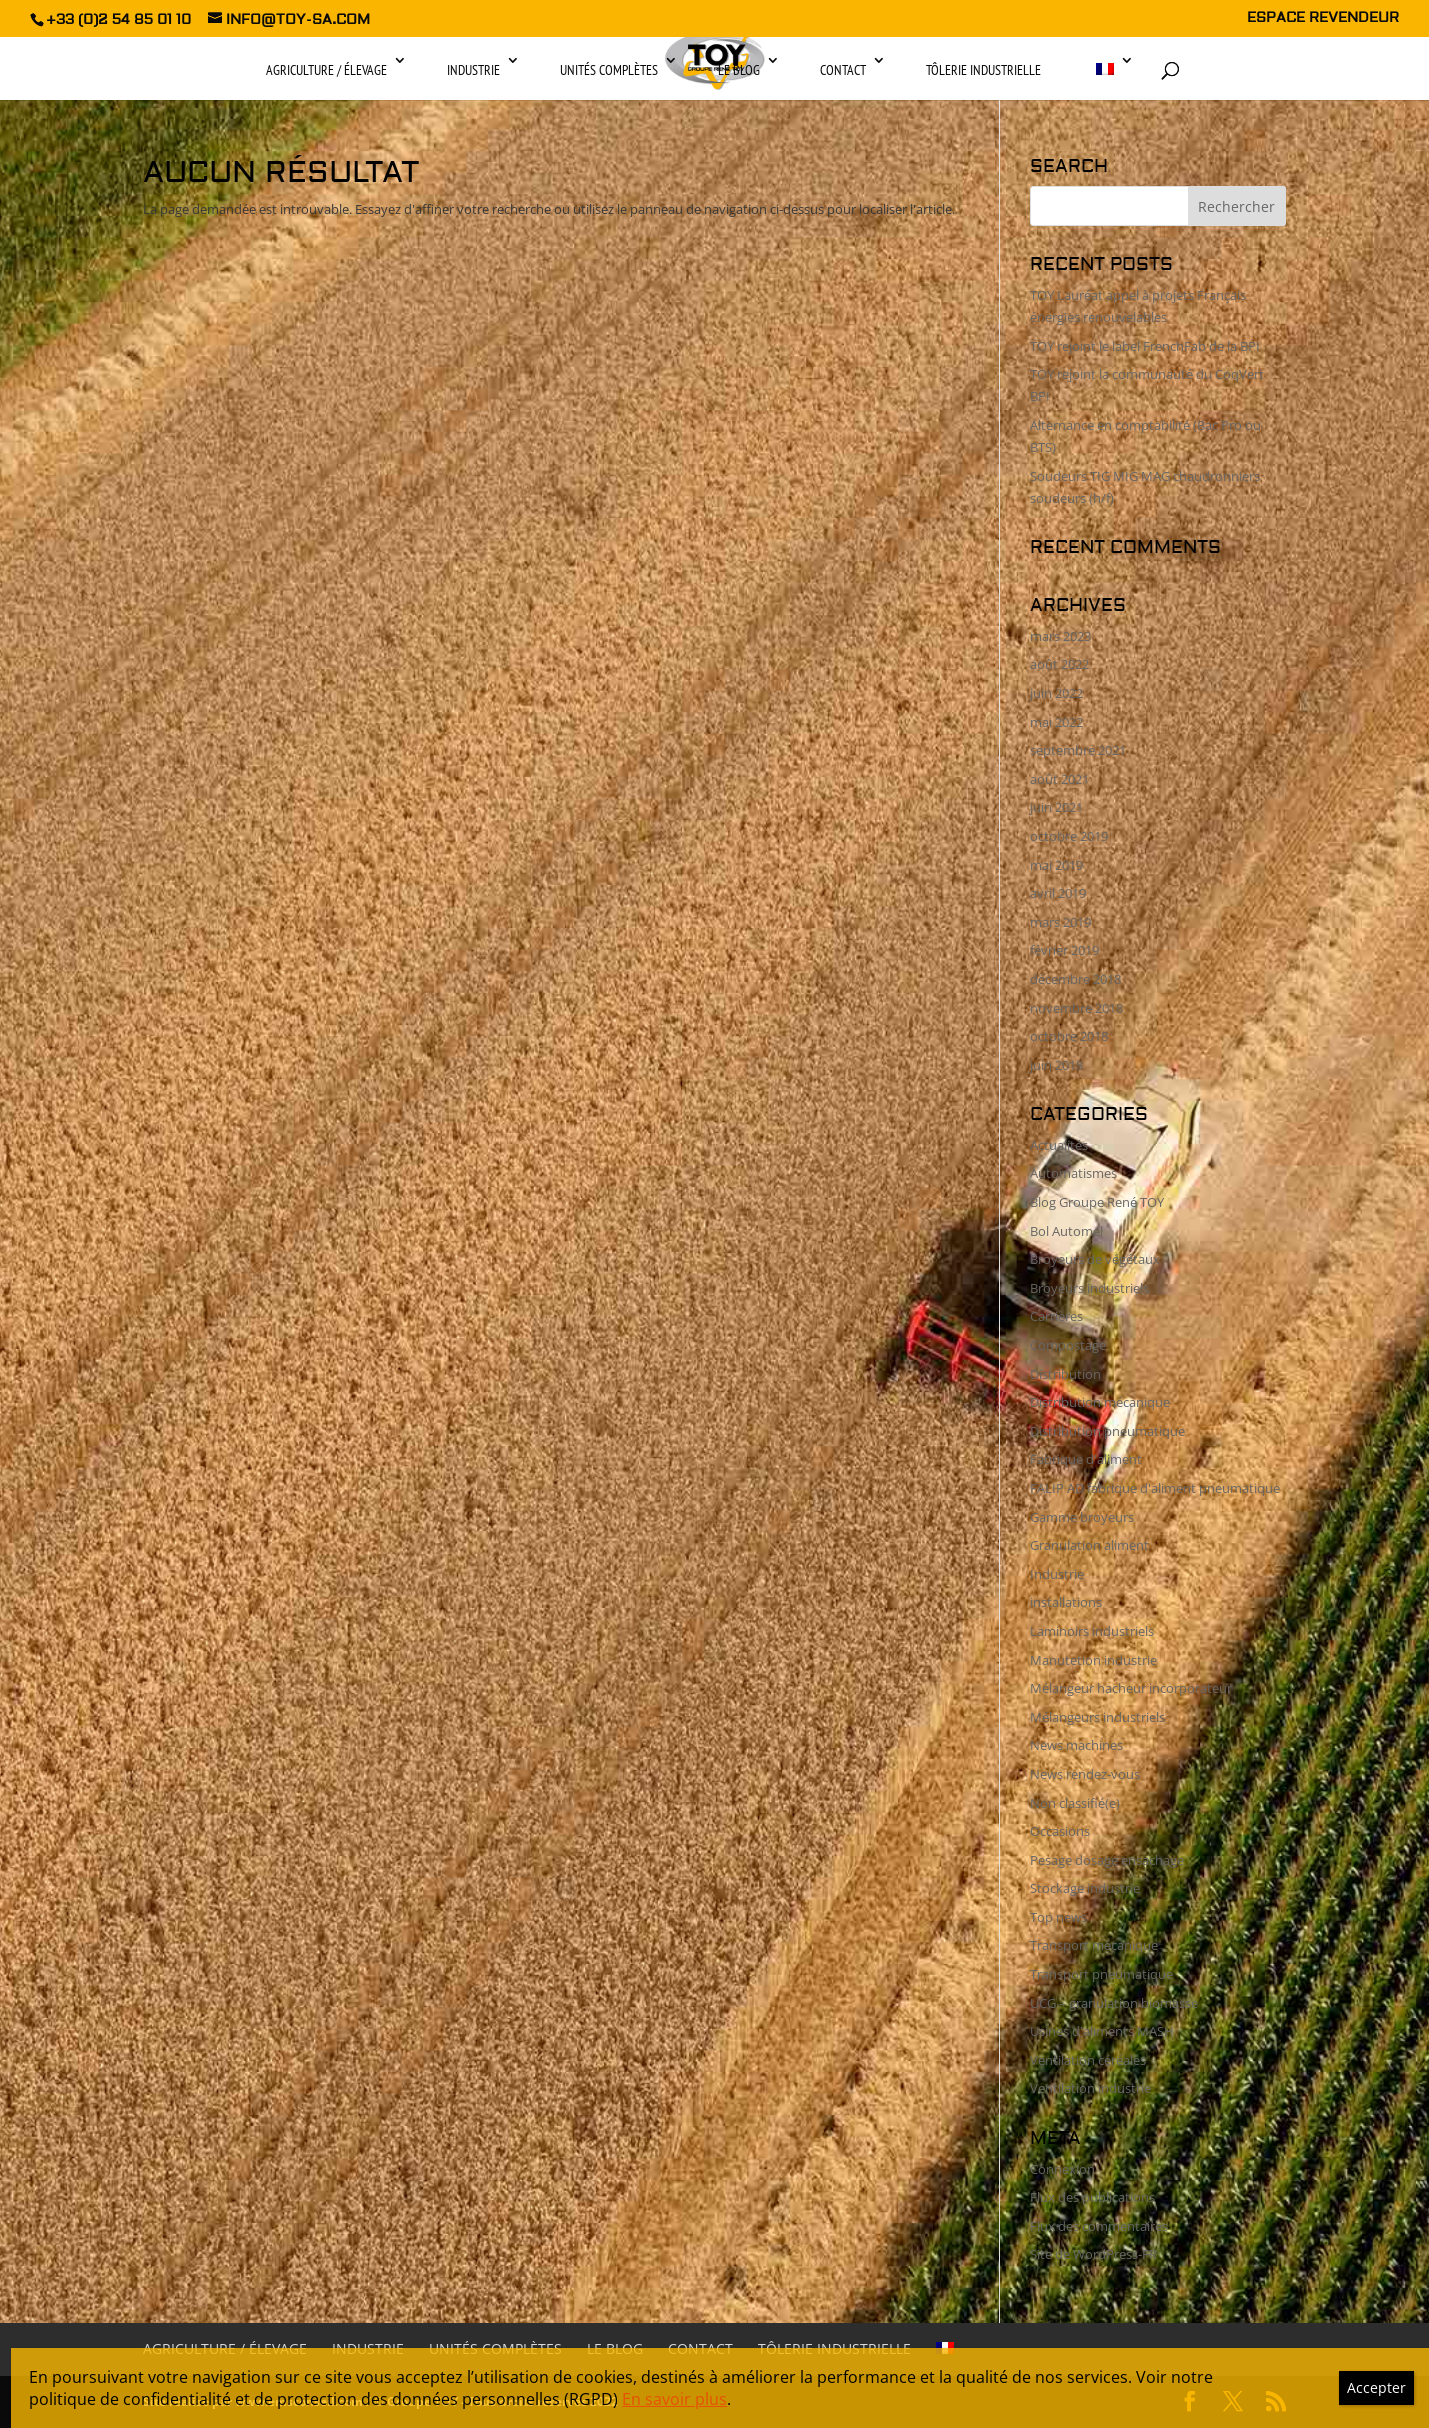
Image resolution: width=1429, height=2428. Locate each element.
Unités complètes (609, 70)
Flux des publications (1092, 2197)
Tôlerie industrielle (983, 70)
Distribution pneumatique (1107, 1431)
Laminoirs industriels (1092, 1631)
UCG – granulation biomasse (1114, 2003)
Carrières (1056, 1316)
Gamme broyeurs (1082, 1517)
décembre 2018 (1075, 979)
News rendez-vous (1085, 1774)
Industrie (473, 70)
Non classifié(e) (1075, 1803)
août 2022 (1059, 664)
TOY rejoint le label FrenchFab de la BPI (1145, 346)
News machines (1076, 1745)
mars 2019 (1060, 922)
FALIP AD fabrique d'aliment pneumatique (1155, 1488)
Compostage (1068, 1345)
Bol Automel (1066, 1231)
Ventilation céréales (1088, 2060)
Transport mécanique (1094, 1945)
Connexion (1062, 2169)
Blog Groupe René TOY (1097, 1202)
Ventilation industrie (1090, 2088)
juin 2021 (1056, 807)
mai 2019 (1056, 865)
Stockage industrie (1085, 1888)
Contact (843, 70)
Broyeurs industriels (1089, 1288)
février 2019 (1064, 950)
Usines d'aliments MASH (1102, 2031)
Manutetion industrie (1093, 1660)
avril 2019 (1058, 893)
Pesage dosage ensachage (1107, 1860)
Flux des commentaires (1099, 2226)
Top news (1058, 1917)
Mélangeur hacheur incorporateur (1131, 1688)
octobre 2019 (1069, 836)
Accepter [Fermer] (1376, 2387)
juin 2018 (1056, 1065)
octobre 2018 (1069, 1036)
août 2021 (1059, 779)
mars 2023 (1060, 636)
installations (1066, 1602)
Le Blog (739, 70)
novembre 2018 (1076, 1008)
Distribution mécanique (1100, 1402)
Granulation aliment (1089, 1545)
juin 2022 (1056, 693)
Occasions (1060, 1831)
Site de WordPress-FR (1093, 2254)
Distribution (1065, 1374)
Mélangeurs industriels (1097, 1717)
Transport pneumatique (1101, 1974)
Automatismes (1073, 1173)
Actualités (1059, 1145)
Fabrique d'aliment (1086, 1459)
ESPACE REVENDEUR (1323, 19)
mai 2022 (1056, 722)
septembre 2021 (1078, 750)
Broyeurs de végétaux (1095, 1259)
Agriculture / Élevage (326, 70)
